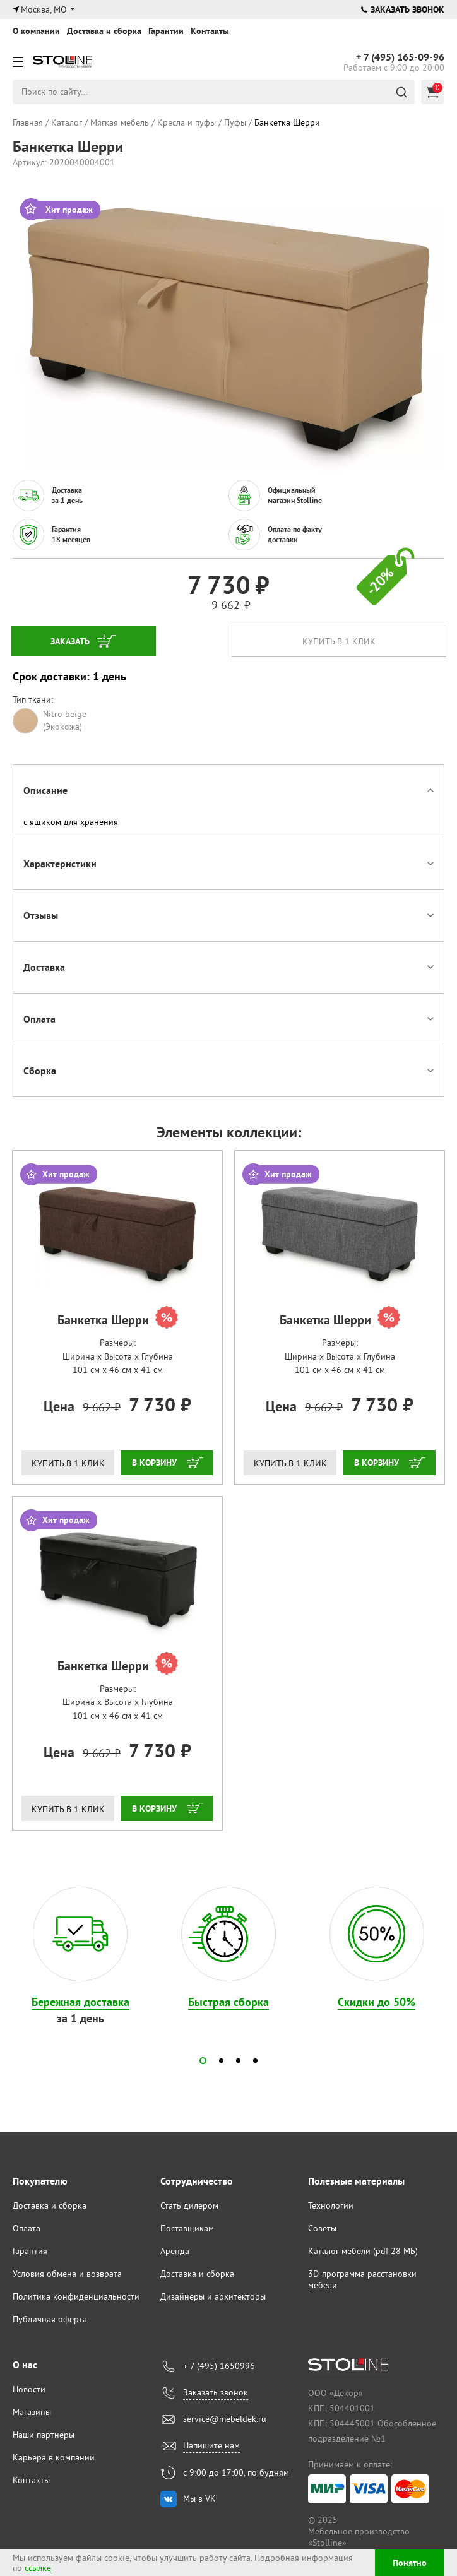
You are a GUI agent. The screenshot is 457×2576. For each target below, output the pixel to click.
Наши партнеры (43, 2434)
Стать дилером (189, 2205)
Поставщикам (187, 2228)
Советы (322, 2228)
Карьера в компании (54, 2457)
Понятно (410, 2562)
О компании (36, 31)
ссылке (38, 2567)
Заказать (70, 641)
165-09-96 (400, 57)
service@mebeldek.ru (224, 2419)
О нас (25, 2364)
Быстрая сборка (228, 2002)
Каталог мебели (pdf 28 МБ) (363, 2251)
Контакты (210, 31)
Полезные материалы (356, 2181)
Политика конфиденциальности (76, 2296)
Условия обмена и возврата (67, 2273)
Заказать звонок (402, 9)
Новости (29, 2389)
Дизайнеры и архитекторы (213, 2296)
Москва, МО (44, 9)
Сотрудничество (196, 2181)
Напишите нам (211, 2445)
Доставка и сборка (104, 31)
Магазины (32, 2412)
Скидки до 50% (376, 2002)
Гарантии (166, 31)
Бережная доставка (80, 2002)
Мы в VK (199, 2498)
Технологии (330, 2205)
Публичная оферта (50, 2319)
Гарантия (30, 2251)
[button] (202, 2060)
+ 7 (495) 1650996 (219, 2365)
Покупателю (40, 2181)
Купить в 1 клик (339, 641)
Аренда (174, 2251)
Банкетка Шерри (117, 1319)
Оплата (26, 2228)
